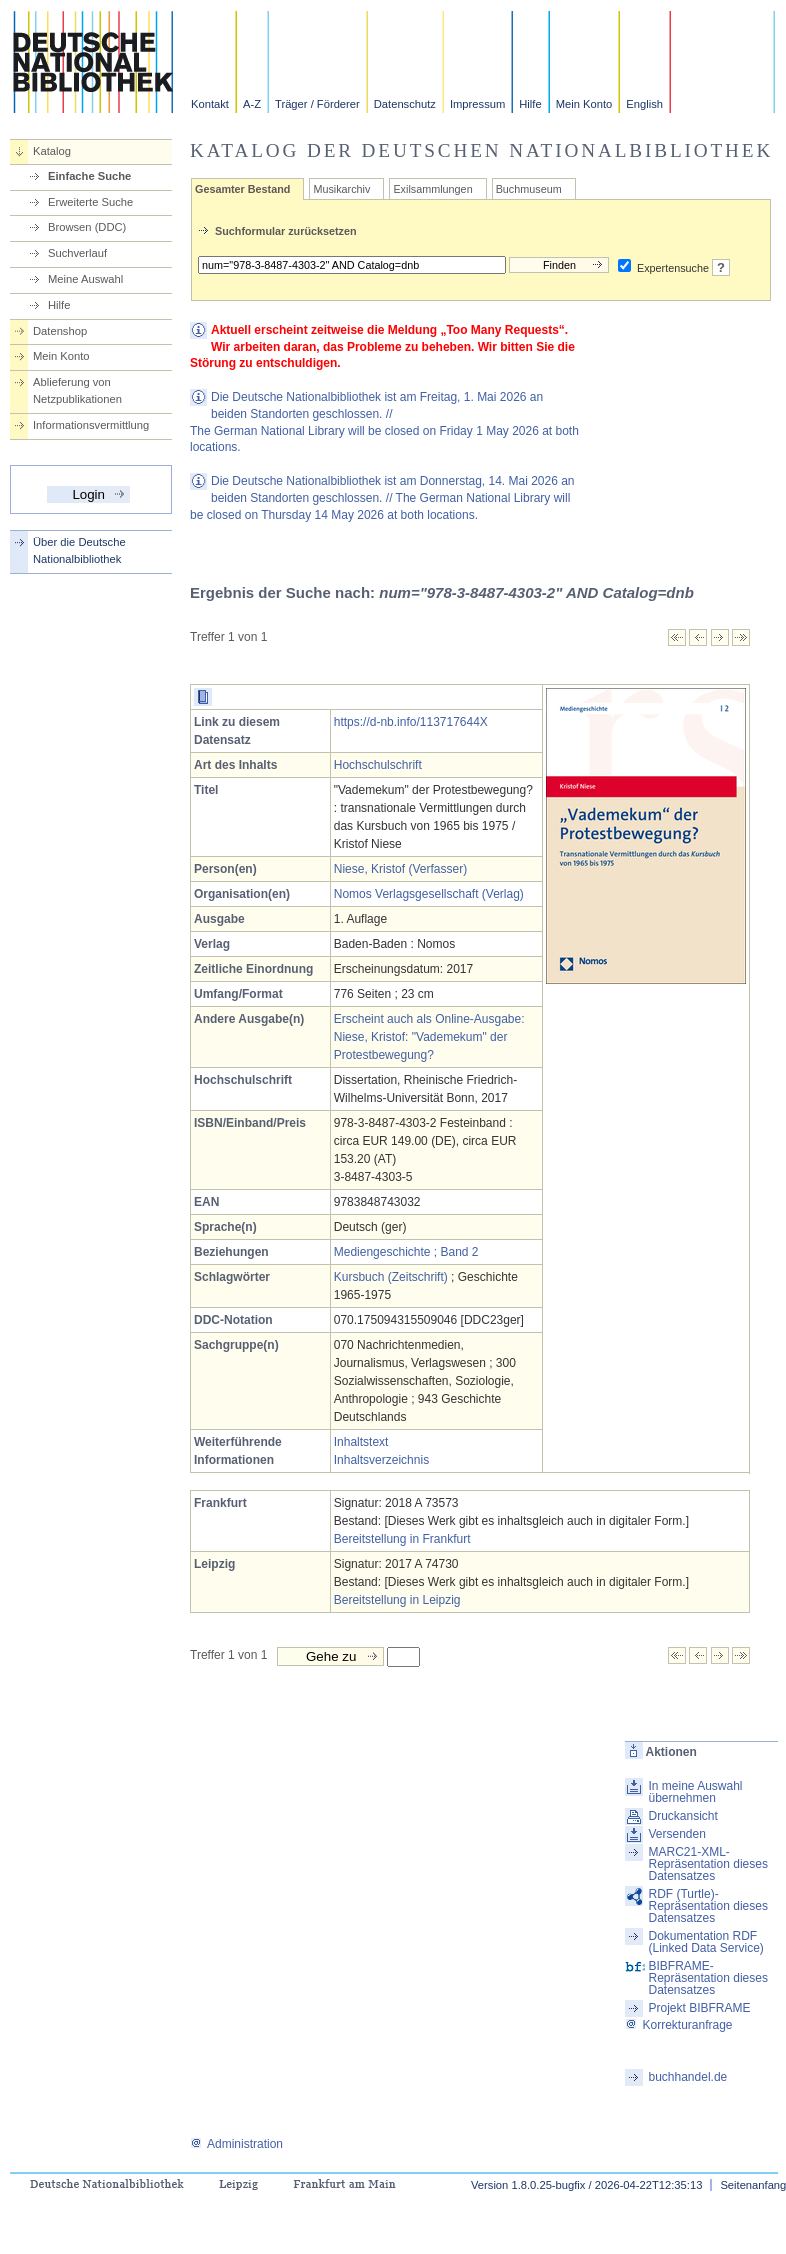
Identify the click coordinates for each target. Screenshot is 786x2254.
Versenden (676, 1834)
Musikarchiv (341, 189)
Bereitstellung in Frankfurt (402, 1539)
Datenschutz (405, 104)
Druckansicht (682, 1816)
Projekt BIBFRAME (699, 2008)
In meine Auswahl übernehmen (695, 1792)
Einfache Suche (89, 176)
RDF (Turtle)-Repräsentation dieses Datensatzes (707, 1906)
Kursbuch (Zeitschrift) (391, 1277)
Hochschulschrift (378, 765)
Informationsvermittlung (91, 425)
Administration (236, 2144)
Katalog (52, 151)
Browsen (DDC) (87, 227)
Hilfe (530, 104)
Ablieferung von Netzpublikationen (77, 390)
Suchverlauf (77, 253)
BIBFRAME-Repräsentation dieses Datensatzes (707, 1978)
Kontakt (210, 104)
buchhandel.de (687, 2077)
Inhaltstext (361, 1442)
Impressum (477, 104)
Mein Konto (584, 104)
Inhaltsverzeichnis (381, 1460)
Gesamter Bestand (242, 189)
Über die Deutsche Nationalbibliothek (79, 550)
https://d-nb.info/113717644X (411, 722)
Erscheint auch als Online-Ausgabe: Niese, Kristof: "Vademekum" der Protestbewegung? (429, 1037)
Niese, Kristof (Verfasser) (400, 869)
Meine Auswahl (85, 279)
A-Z (252, 104)
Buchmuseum (529, 189)
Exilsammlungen (432, 189)
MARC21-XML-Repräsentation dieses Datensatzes (707, 1864)
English (644, 104)
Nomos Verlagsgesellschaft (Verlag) (429, 894)
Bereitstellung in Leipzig (397, 1600)
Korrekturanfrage (678, 2025)
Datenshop (60, 331)
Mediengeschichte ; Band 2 (406, 1252)
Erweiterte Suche (90, 202)
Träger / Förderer (317, 104)
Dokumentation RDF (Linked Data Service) (705, 1942)
